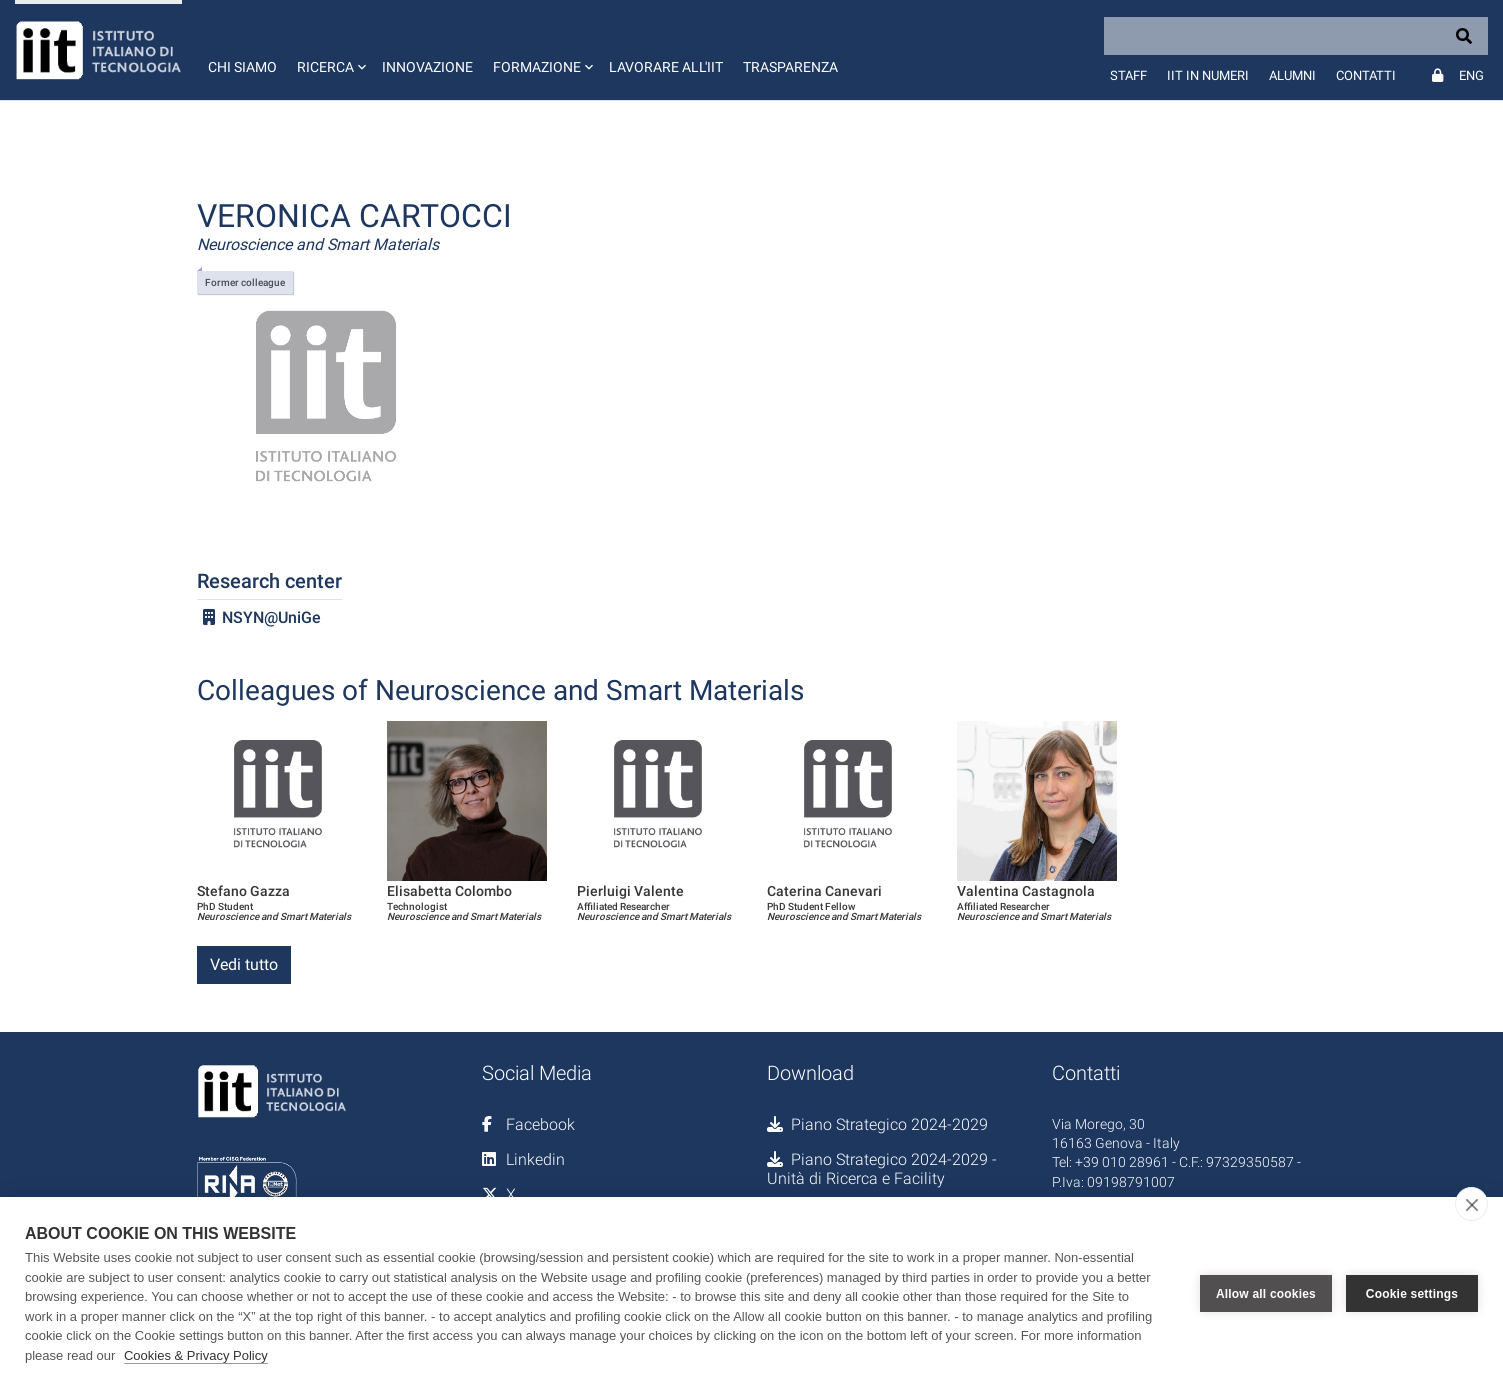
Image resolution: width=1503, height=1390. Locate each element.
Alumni (1292, 75)
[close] (1471, 1204)
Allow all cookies (1266, 1294)
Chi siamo (242, 67)
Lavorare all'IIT (666, 67)
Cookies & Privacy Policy (196, 1355)
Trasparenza (790, 67)
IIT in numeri (1208, 75)
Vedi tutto (244, 964)
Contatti (1366, 75)
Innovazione (427, 67)
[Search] (1296, 36)
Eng (1471, 75)
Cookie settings (1412, 1294)
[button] (329, 50)
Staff (1128, 75)
